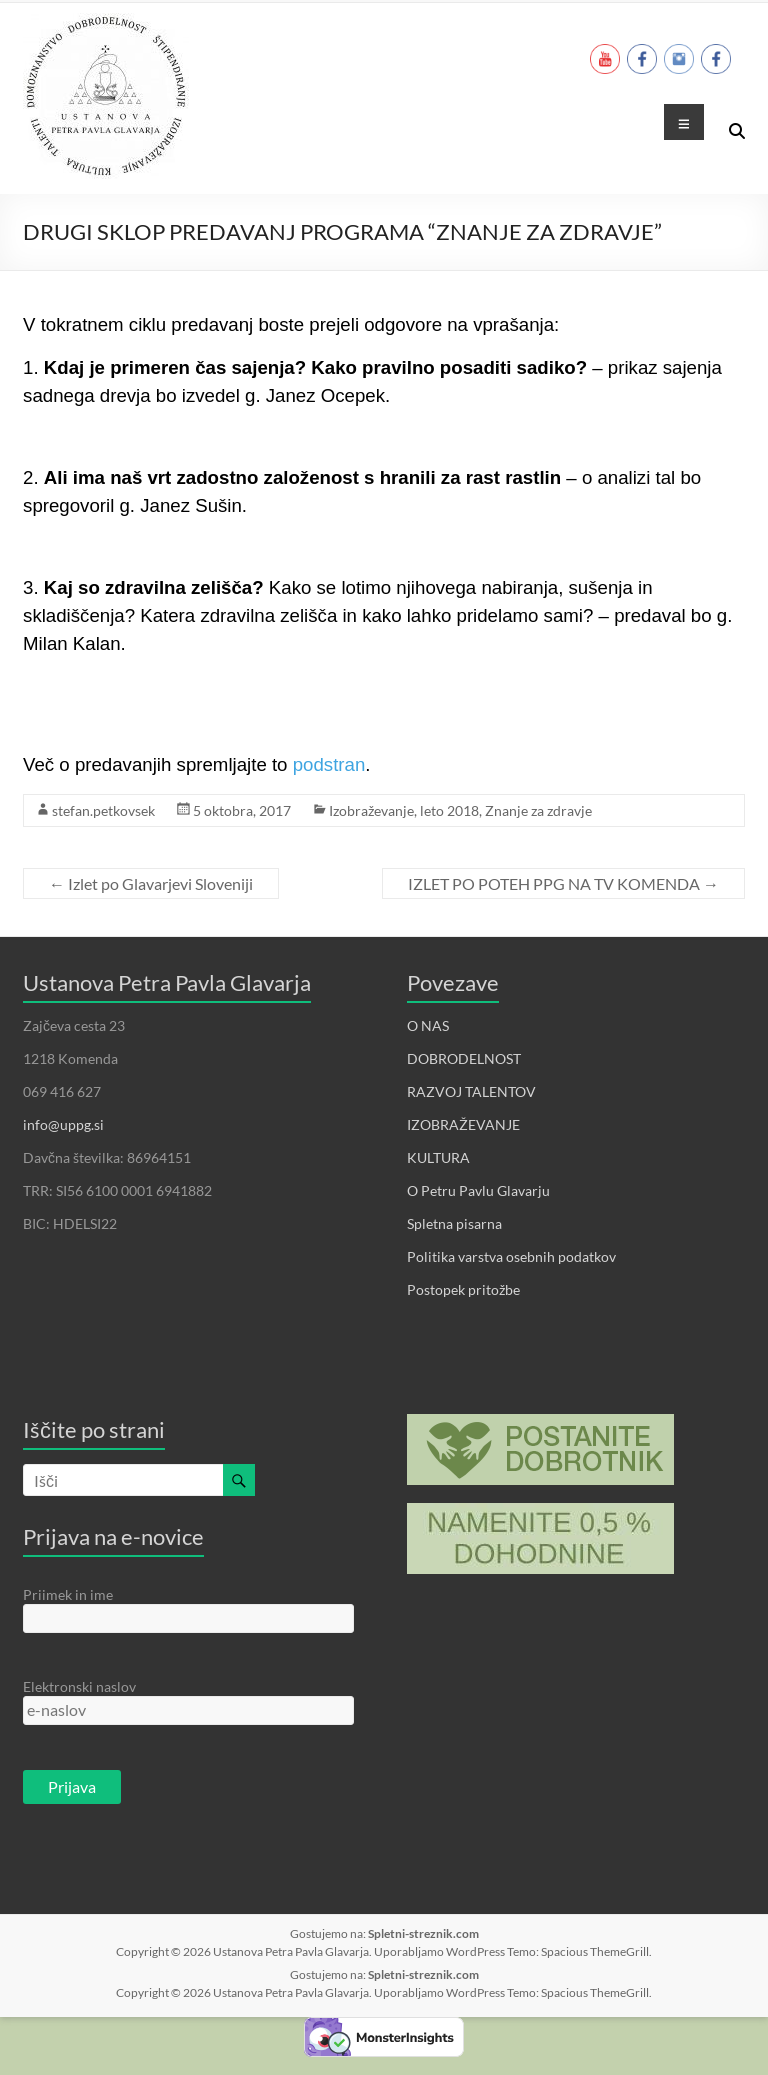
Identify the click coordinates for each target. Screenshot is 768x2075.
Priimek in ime (68, 1594)
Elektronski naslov (79, 1686)
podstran (329, 764)
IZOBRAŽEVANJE (463, 1124)
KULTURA (438, 1157)
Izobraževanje (371, 810)
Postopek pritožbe (463, 1289)
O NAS (428, 1025)
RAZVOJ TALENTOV (471, 1091)
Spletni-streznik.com (423, 1933)
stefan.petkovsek (103, 810)
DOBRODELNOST (464, 1058)
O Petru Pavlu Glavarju (478, 1190)
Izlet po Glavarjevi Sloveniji (151, 883)
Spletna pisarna (454, 1223)
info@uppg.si (63, 1124)
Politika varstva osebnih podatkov (511, 1256)
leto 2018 (449, 810)
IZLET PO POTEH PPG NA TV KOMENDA (563, 883)
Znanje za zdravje (538, 810)
